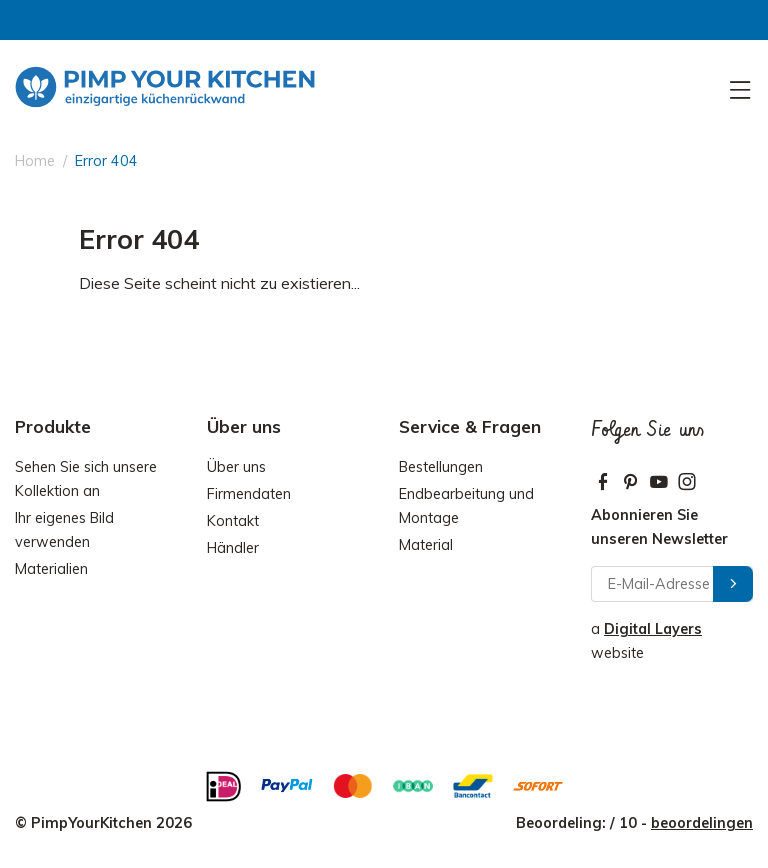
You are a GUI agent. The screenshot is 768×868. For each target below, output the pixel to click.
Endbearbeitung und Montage (466, 506)
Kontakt (233, 521)
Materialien (51, 569)
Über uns (236, 467)
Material (426, 545)
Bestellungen (441, 467)
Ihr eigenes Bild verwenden (64, 530)
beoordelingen (702, 823)
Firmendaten (249, 494)
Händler (233, 548)
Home (35, 161)
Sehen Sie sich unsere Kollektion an (86, 479)
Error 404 (106, 161)
